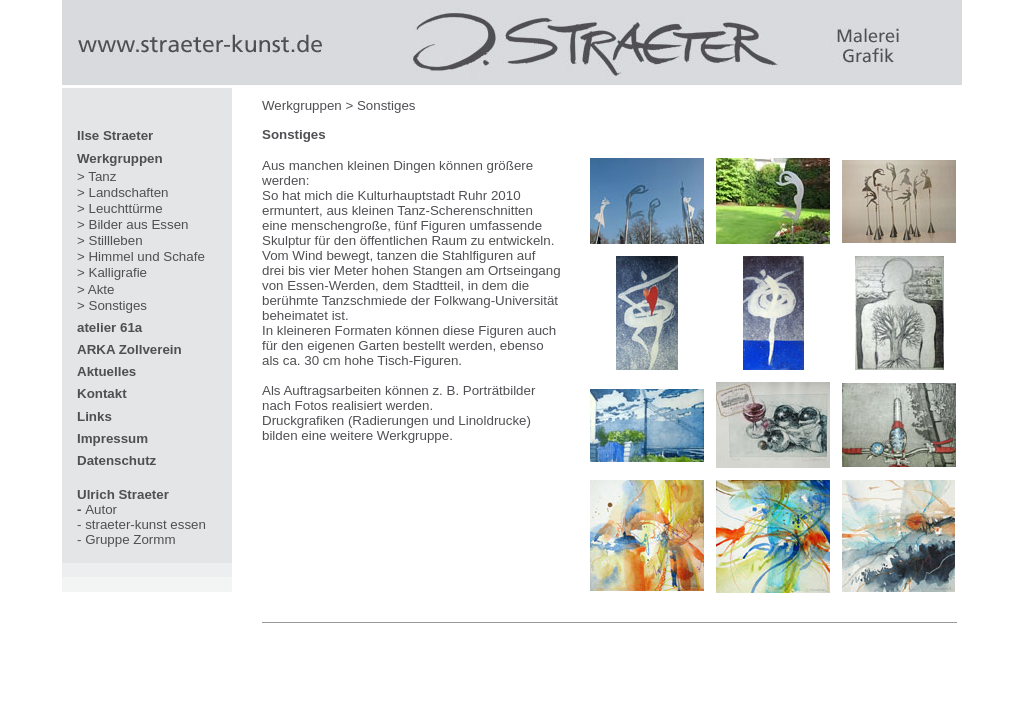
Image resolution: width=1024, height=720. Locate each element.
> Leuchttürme (120, 208)
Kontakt (102, 393)
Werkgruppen (120, 158)
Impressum (112, 438)
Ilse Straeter (115, 135)
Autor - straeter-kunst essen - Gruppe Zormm (141, 517)
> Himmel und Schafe (141, 256)
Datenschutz (116, 460)
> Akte (95, 289)
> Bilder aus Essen (133, 224)
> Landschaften (123, 192)
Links (94, 416)
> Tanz (96, 176)
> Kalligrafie (112, 272)
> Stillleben (110, 240)
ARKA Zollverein (129, 349)
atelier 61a (109, 327)
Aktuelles (106, 371)
